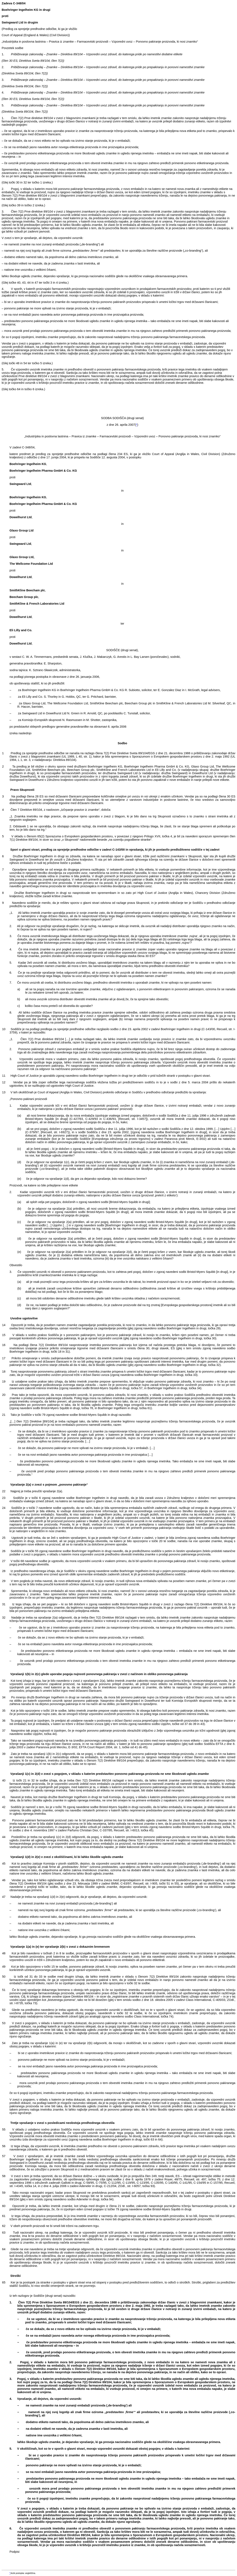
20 (3, 1394)
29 (3, 1581)
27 (3, 1561)
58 (3, 2176)
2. (3, 189)
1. (3, 118)
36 (3, 1720)
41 (3, 1797)
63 (3, 2232)
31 (3, 1604)
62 (3, 2226)
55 (3, 2129)
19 (3, 1381)
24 (3, 1507)
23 (3, 1498)
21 (3, 1414)
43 (3, 1820)
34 (3, 1697)
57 (3, 2156)
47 (3, 1896)
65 (3, 2282)
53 (3, 2023)
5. (3, 369)
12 (3, 1082)
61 (3, 2216)
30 (3, 1591)
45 (3, 1863)
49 (3, 1966)
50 (3, 1976)
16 (3, 1345)
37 (3, 1730)
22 (3, 1491)
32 (3, 1617)
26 (3, 1551)
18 (3, 1371)
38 (3, 1740)
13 (3, 1092)
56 (3, 2146)
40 (3, 1780)
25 (3, 1537)
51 (3, 1990)
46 (3, 1880)
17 (3, 1358)
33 (3, 1680)
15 (3, 1335)
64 (3, 2249)
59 (3, 2192)
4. (3, 288)
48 (3, 1953)
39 (3, 1753)
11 (3, 1075)
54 (3, 2043)
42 (3, 1807)
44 (3, 1837)
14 (3, 1325)
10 (3, 1029)
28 (3, 1571)
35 (3, 1710)
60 (3, 2206)
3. (3, 211)
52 (3, 2009)
